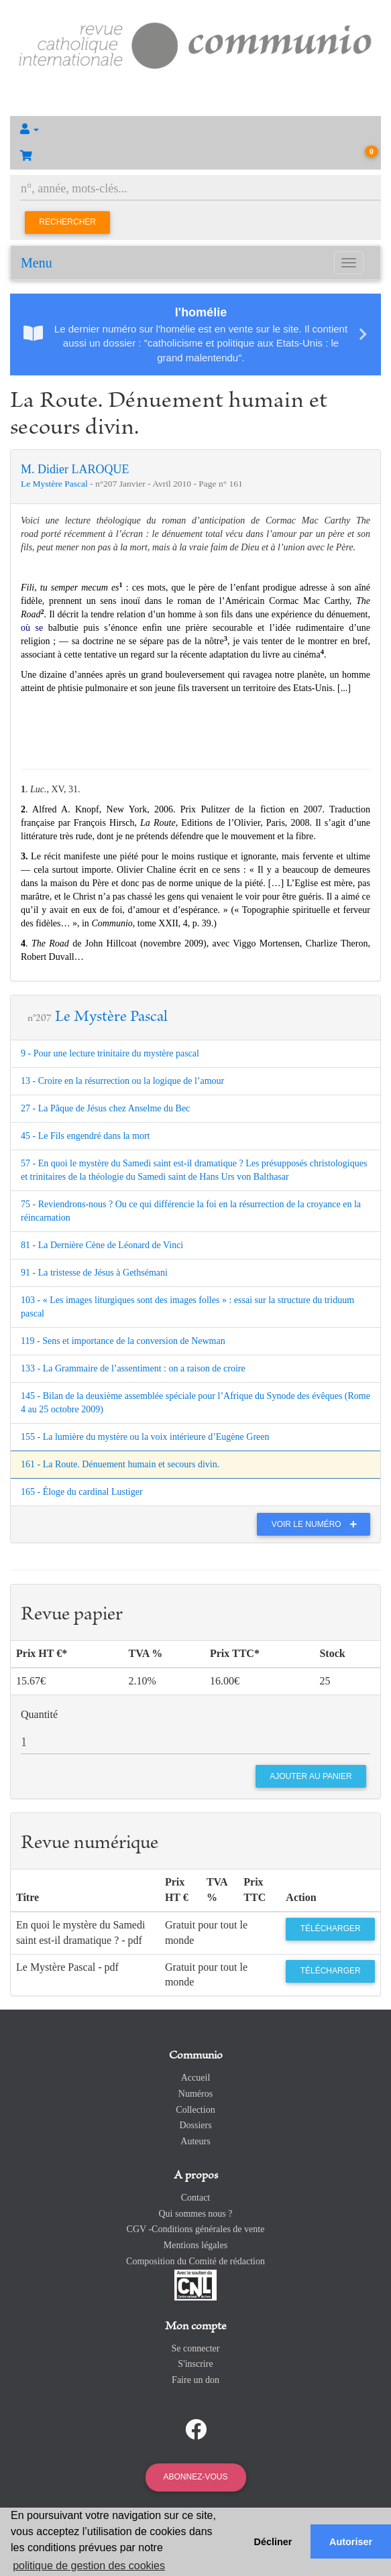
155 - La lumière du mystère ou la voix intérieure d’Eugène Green (145, 1437)
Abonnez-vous (195, 2476)
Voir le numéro (318, 1524)
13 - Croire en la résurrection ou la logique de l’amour (122, 1081)
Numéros (195, 2094)
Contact (196, 2198)
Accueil (196, 2078)
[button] (195, 129)
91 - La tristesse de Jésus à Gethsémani (94, 1273)
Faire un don (195, 2380)
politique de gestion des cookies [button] (89, 2565)
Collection (195, 2110)
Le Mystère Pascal (55, 484)
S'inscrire (195, 2364)
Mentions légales (195, 2245)
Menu (36, 262)
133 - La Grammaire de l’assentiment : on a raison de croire (133, 1368)
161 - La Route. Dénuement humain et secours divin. (120, 1464)
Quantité (39, 1714)
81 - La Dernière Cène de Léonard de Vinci (102, 1245)
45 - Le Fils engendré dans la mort (85, 1136)
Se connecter (196, 2348)
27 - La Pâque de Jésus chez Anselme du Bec (105, 1108)
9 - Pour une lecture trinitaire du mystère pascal (110, 1053)
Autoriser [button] (350, 2541)
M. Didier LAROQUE (75, 469)
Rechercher (67, 222)
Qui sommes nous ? (195, 2214)
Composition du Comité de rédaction (195, 2261)
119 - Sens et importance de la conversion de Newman (123, 1341)
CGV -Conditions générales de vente (196, 2229)
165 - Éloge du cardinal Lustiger (82, 1492)
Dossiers (195, 2125)
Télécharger (330, 1928)
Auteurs (195, 2141)
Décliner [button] (273, 2541)
